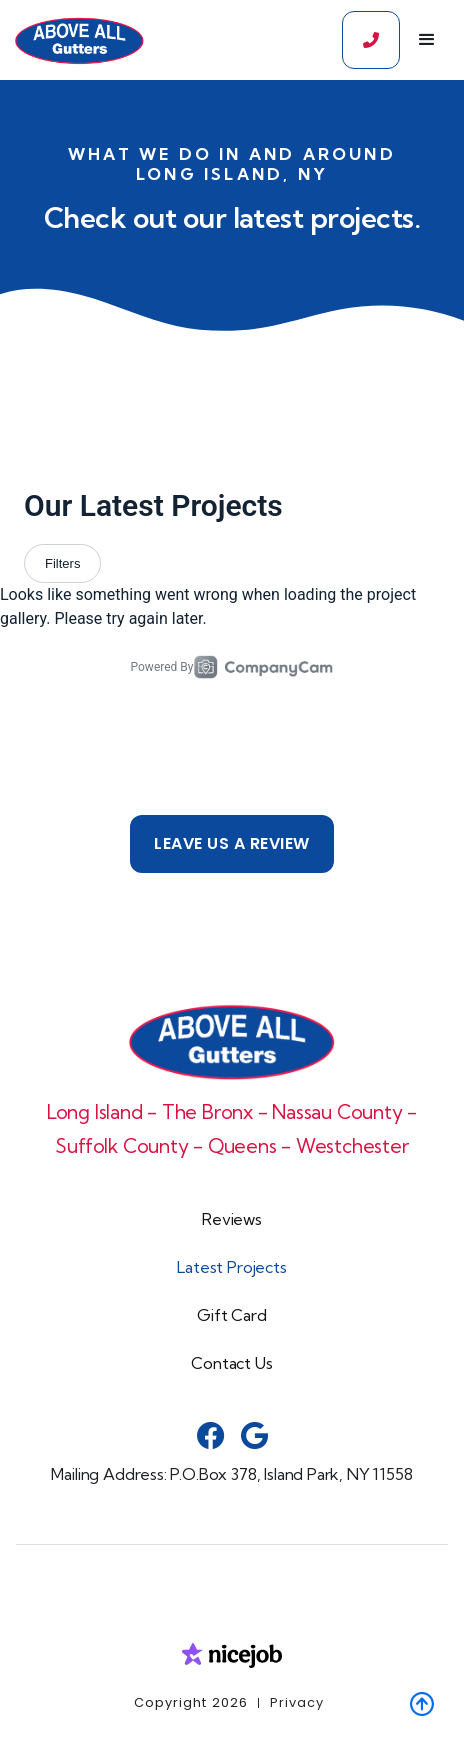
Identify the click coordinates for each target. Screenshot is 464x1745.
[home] (74, 40)
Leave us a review (231, 843)
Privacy (297, 1702)
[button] (427, 40)
